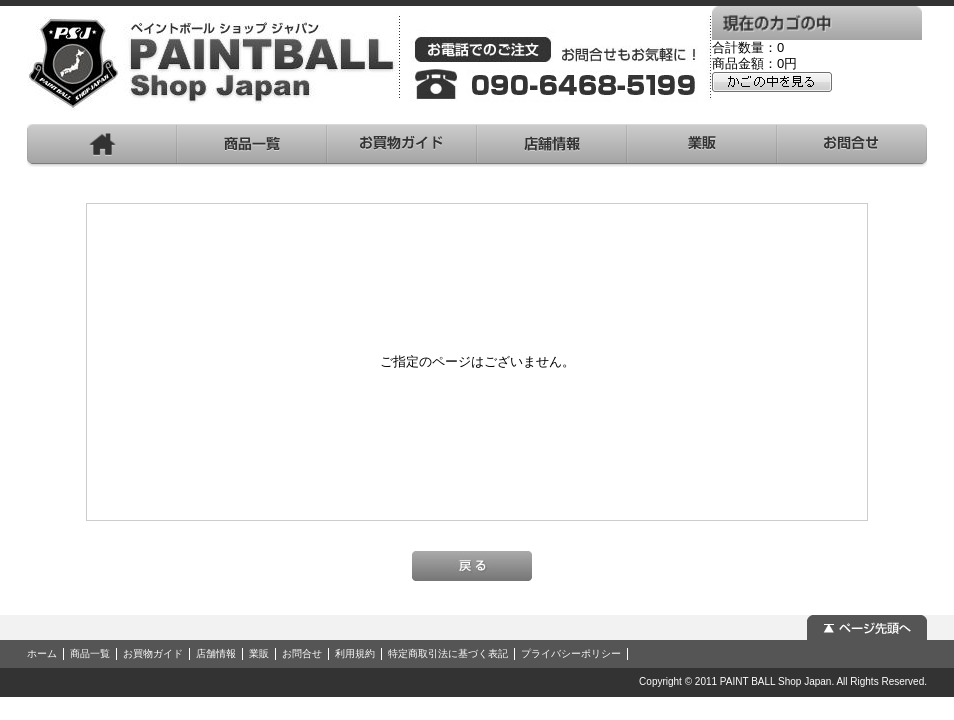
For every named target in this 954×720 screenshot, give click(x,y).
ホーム (42, 653)
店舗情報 (216, 653)
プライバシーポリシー (571, 653)
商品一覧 (90, 653)
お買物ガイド (153, 653)
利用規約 (355, 653)
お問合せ (302, 653)
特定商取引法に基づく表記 (448, 653)
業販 (259, 653)
